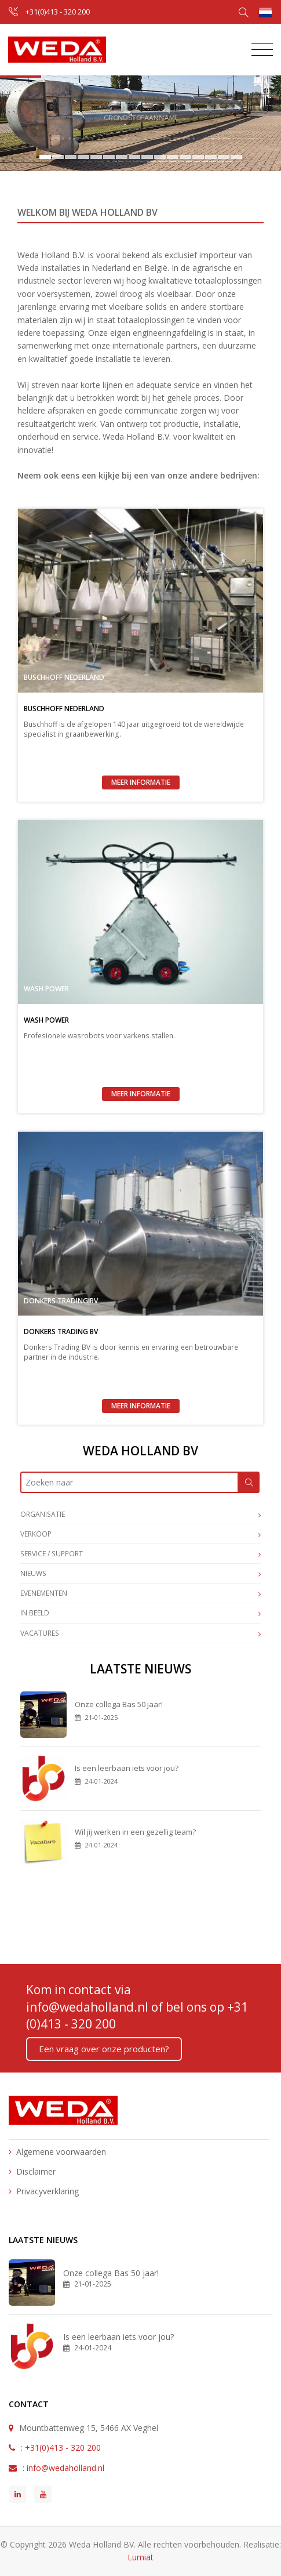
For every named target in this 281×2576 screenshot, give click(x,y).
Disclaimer (36, 2171)
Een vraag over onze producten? (104, 2049)
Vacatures (140, 1634)
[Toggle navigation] (259, 50)
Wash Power (46, 989)
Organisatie (140, 1515)
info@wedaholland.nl (87, 2007)
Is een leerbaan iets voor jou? (126, 1768)
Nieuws (140, 1574)
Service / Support (140, 1554)
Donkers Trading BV (61, 1301)
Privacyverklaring (47, 2191)
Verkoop (140, 1534)
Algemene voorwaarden (61, 2151)
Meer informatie (140, 782)
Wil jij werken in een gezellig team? (135, 1832)
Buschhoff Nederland (64, 677)
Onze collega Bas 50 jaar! (119, 1704)
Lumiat (140, 2557)
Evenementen (140, 1594)
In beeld (140, 1613)
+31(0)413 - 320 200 (57, 11)
